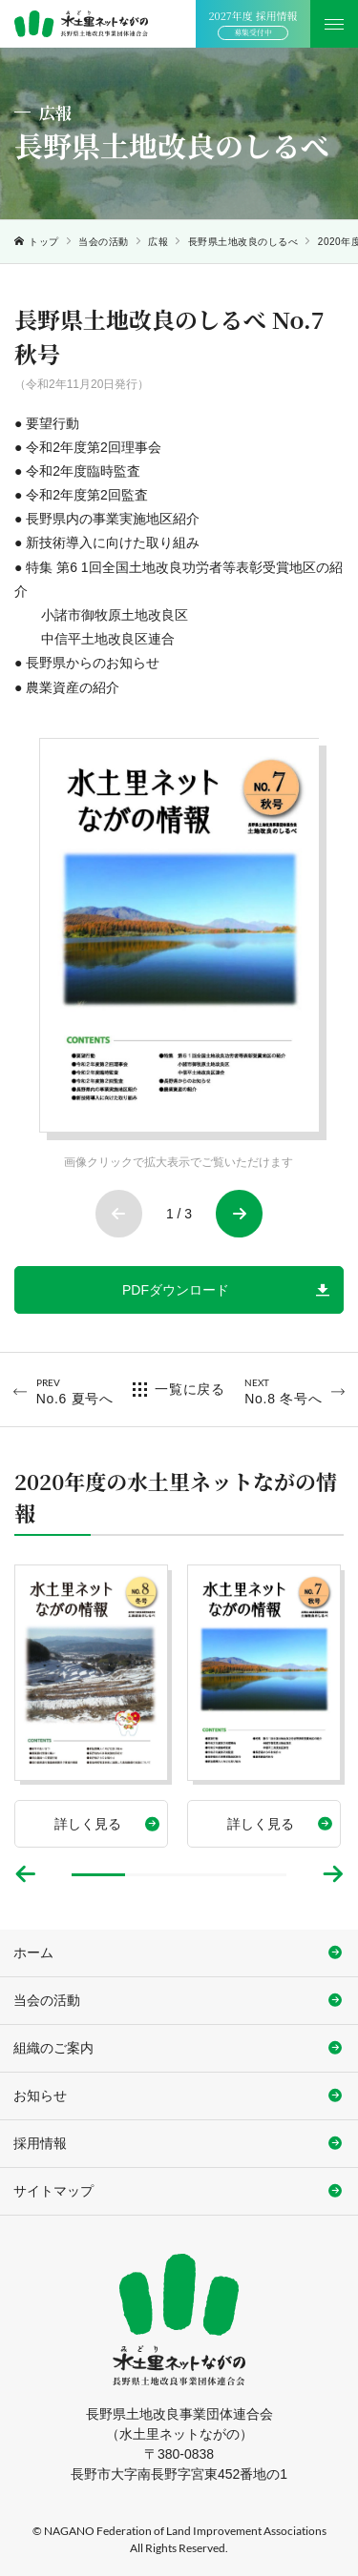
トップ (44, 241)
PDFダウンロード (175, 1290)
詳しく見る (87, 1823)
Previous (119, 1213)
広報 (158, 241)
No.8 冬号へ (283, 1391)
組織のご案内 (53, 2047)
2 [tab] (152, 1874)
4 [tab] (259, 1874)
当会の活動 (103, 241)
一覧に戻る (190, 1389)
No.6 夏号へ (75, 1391)
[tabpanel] (91, 1706)
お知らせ (40, 2095)
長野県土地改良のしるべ (243, 241)
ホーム (33, 1952)
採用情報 (40, 2143)
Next (239, 1213)
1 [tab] (98, 1874)
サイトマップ (53, 2190)
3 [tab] (206, 1874)
